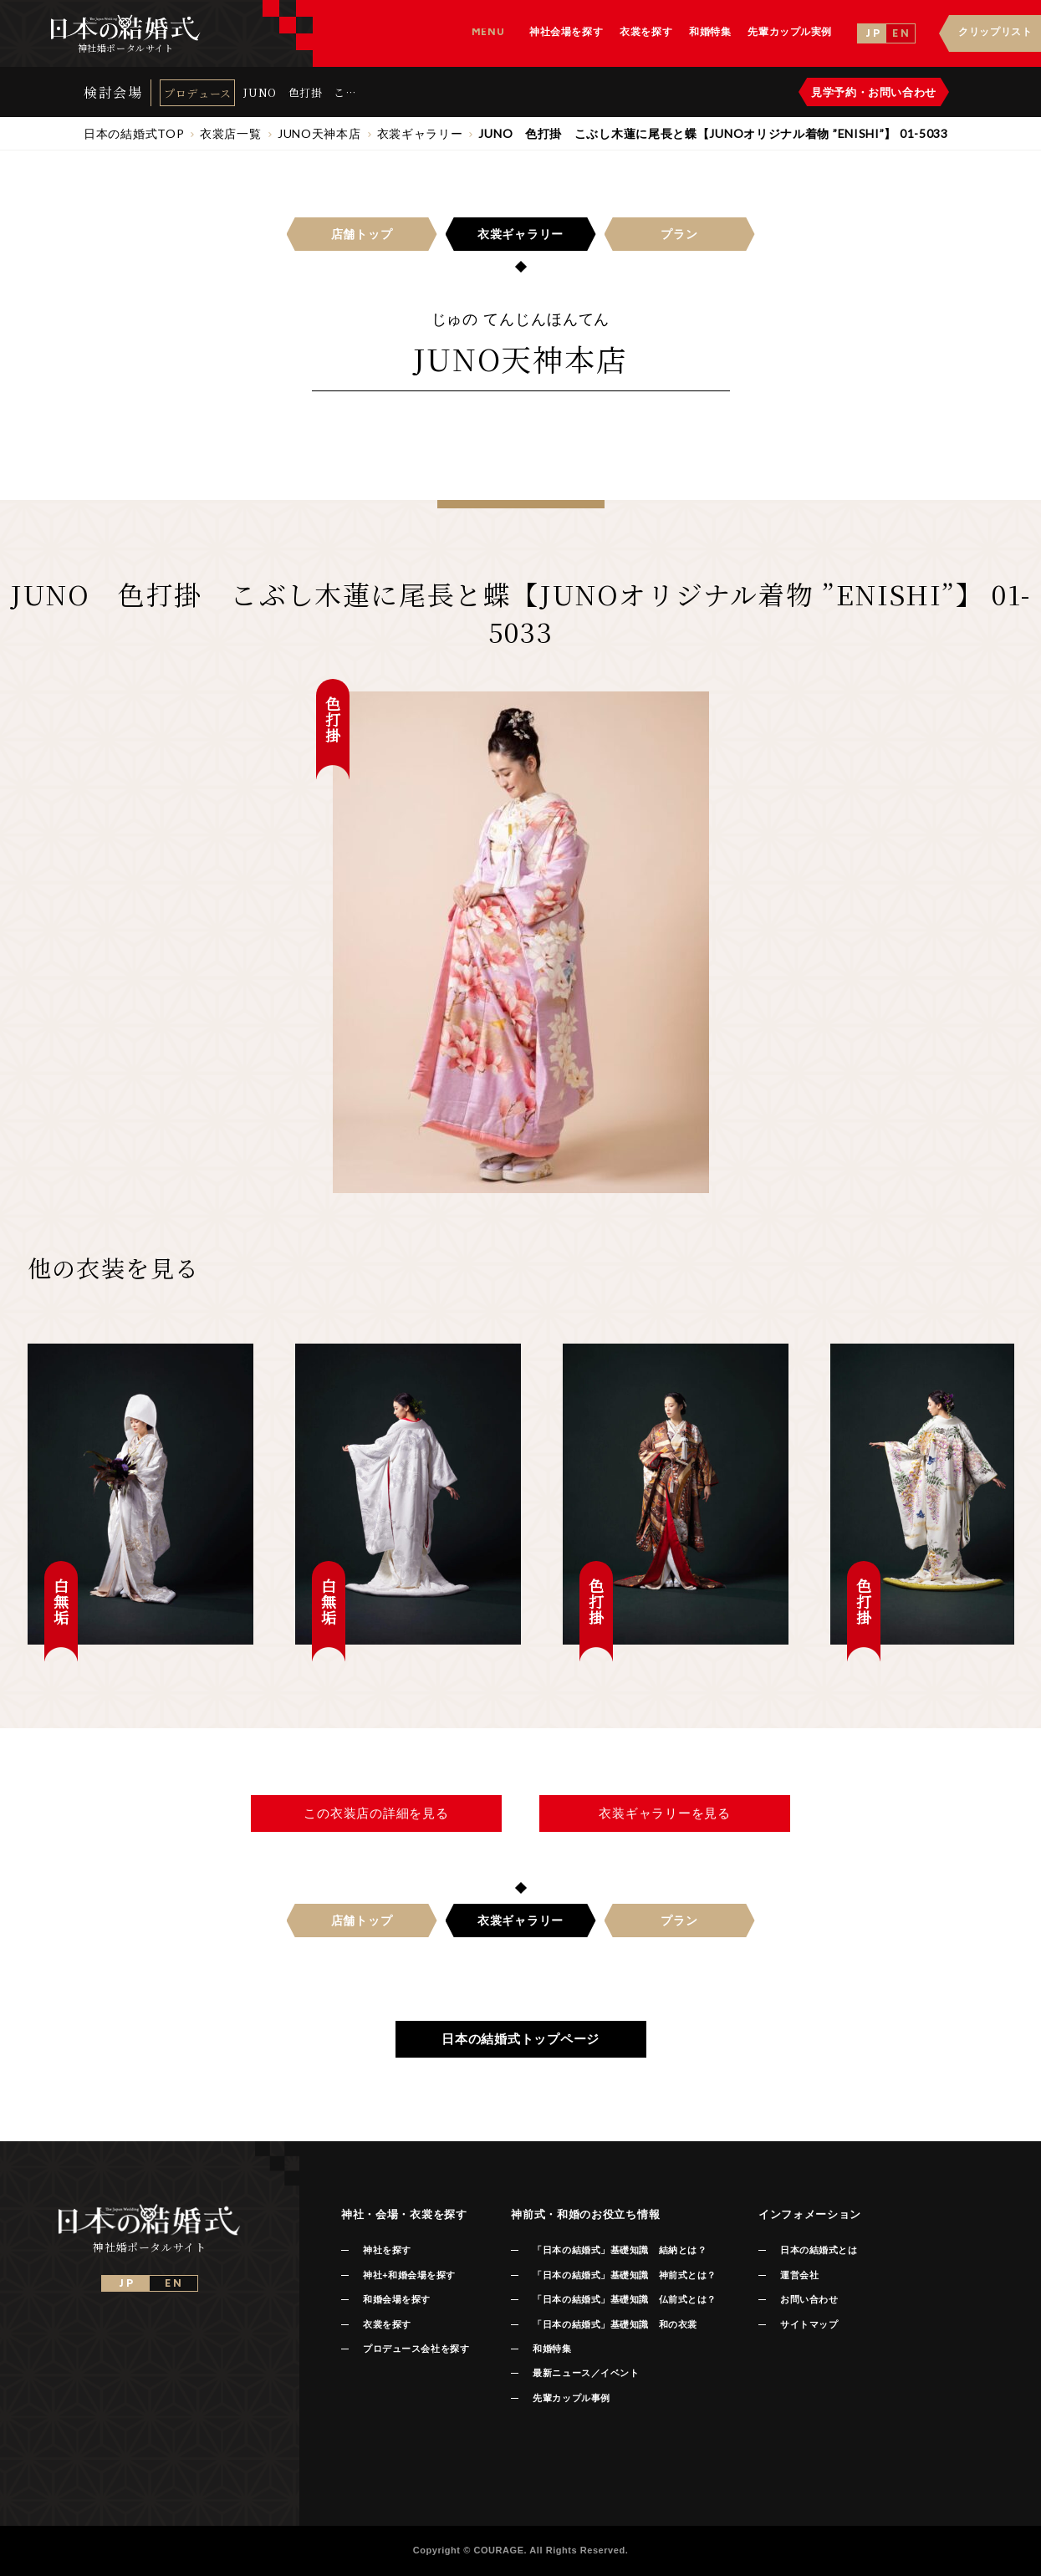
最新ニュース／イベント (586, 2373)
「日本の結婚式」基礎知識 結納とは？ (620, 2250)
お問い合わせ (809, 2299)
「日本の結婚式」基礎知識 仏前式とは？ (624, 2299)
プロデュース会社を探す (416, 2349)
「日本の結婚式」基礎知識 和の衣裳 (615, 2324)
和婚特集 (552, 2349)
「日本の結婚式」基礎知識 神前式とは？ (624, 2275)
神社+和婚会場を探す (409, 2275)
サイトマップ (809, 2324)
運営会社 (799, 2275)
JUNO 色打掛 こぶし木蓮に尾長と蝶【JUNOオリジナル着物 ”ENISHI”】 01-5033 (299, 92)
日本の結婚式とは (818, 2250)
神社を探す (387, 2250)
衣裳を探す (387, 2324)
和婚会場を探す (397, 2299)
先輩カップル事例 (571, 2398)
